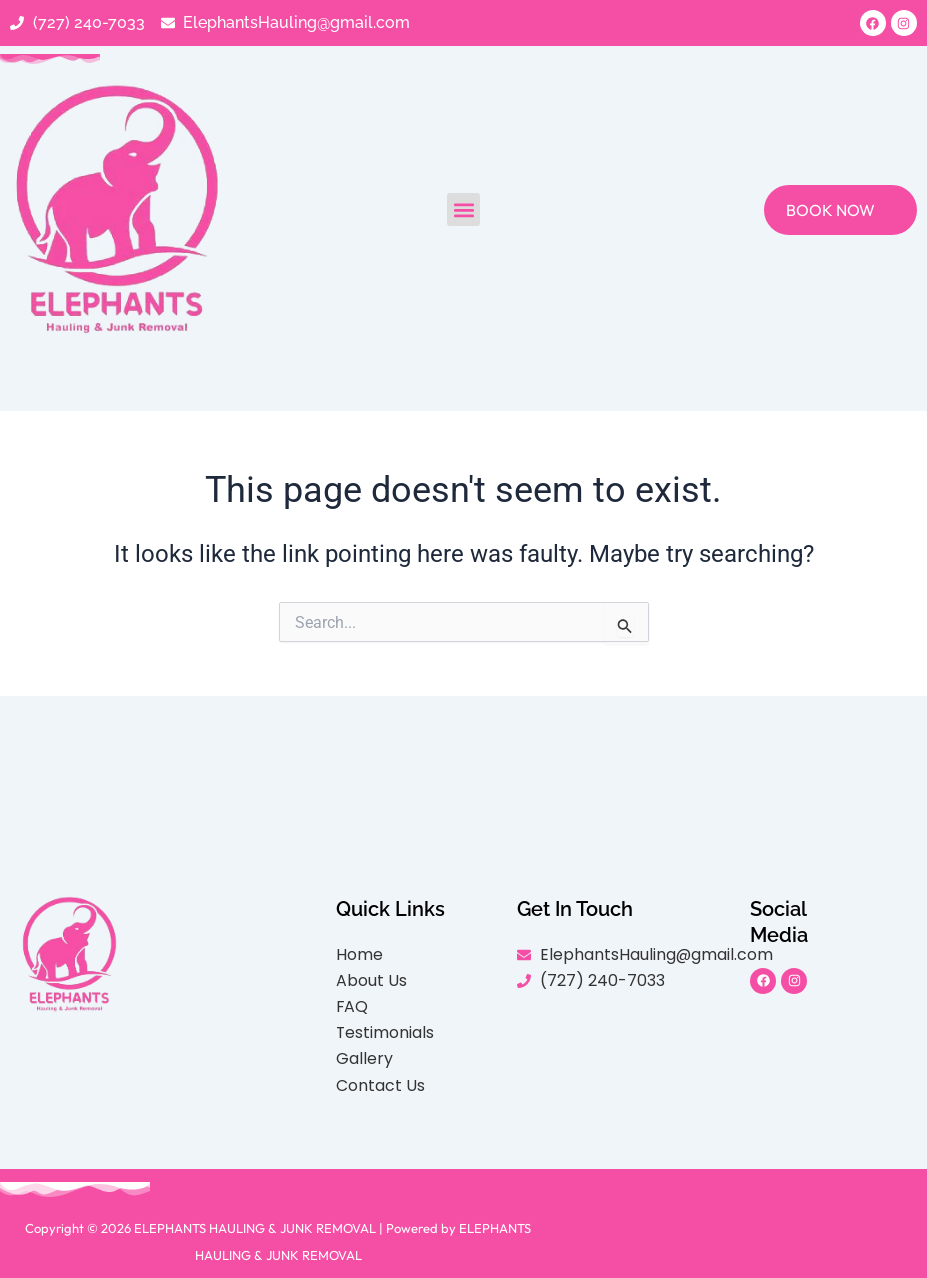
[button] (463, 210)
